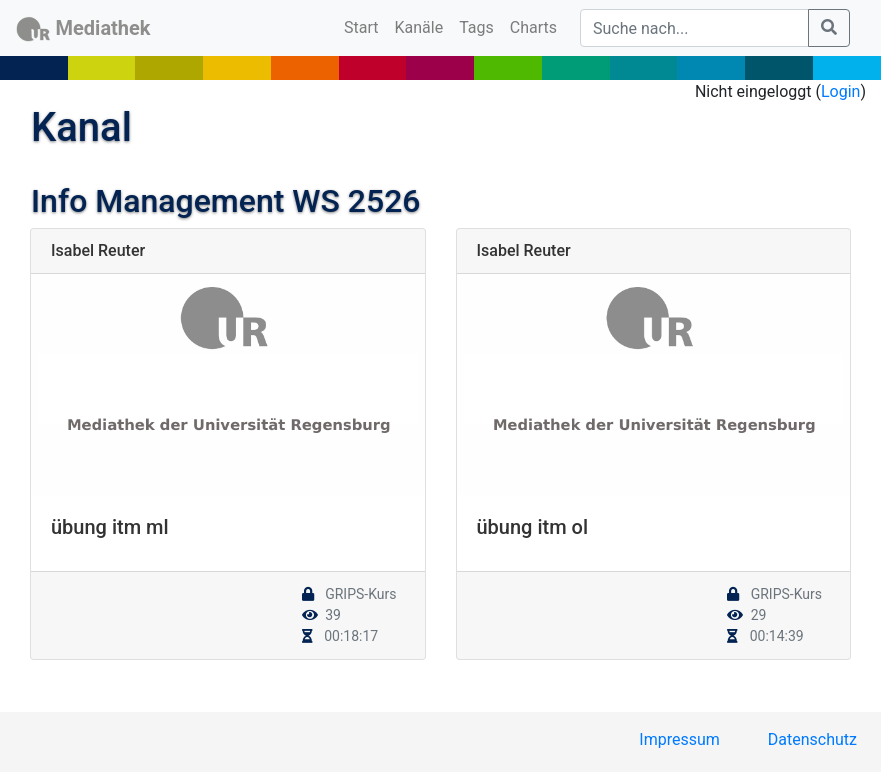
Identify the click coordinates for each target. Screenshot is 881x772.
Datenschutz (812, 739)
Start (365, 26)
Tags (476, 27)
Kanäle (419, 27)
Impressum (679, 739)
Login (840, 91)
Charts (533, 27)
